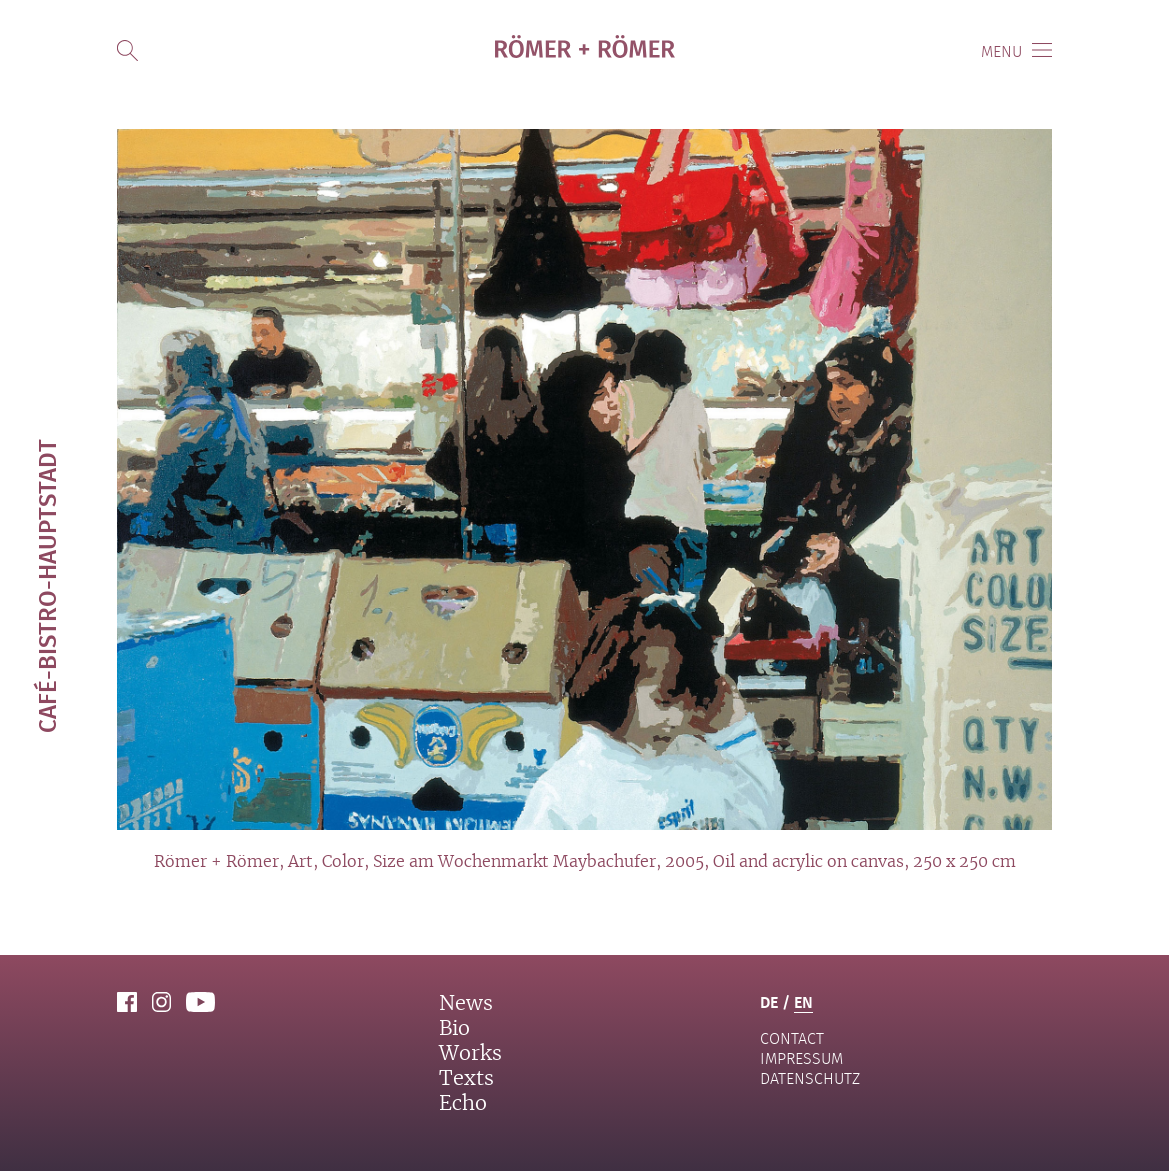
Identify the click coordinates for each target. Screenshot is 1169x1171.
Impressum (801, 1058)
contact (792, 1038)
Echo (463, 1104)
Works (470, 1054)
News (466, 1004)
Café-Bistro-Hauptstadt (46, 586)
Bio (454, 1029)
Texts (466, 1079)
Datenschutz (810, 1078)
